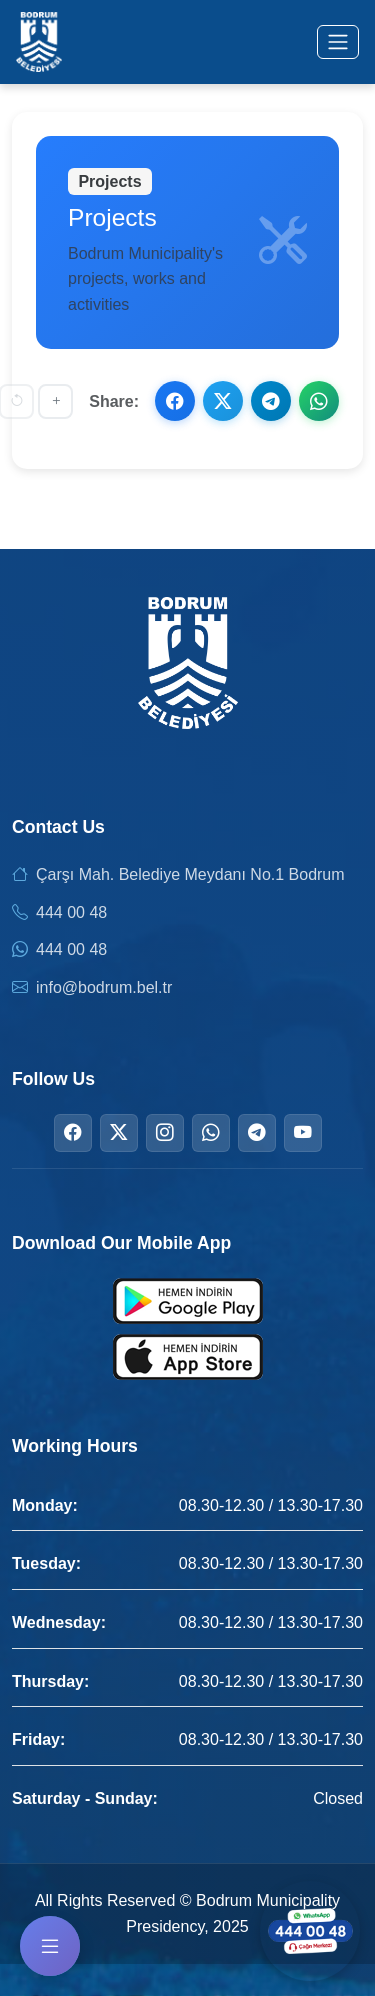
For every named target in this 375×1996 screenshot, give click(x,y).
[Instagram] (165, 1133)
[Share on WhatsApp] (319, 401)
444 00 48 (71, 912)
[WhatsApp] (211, 1133)
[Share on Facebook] (175, 401)
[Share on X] (223, 401)
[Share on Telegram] (271, 401)
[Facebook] (73, 1133)
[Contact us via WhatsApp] (310, 1931)
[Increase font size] (55, 401)
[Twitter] (119, 1133)
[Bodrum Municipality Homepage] (39, 42)
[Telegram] (257, 1133)
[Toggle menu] (338, 42)
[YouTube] (303, 1133)
